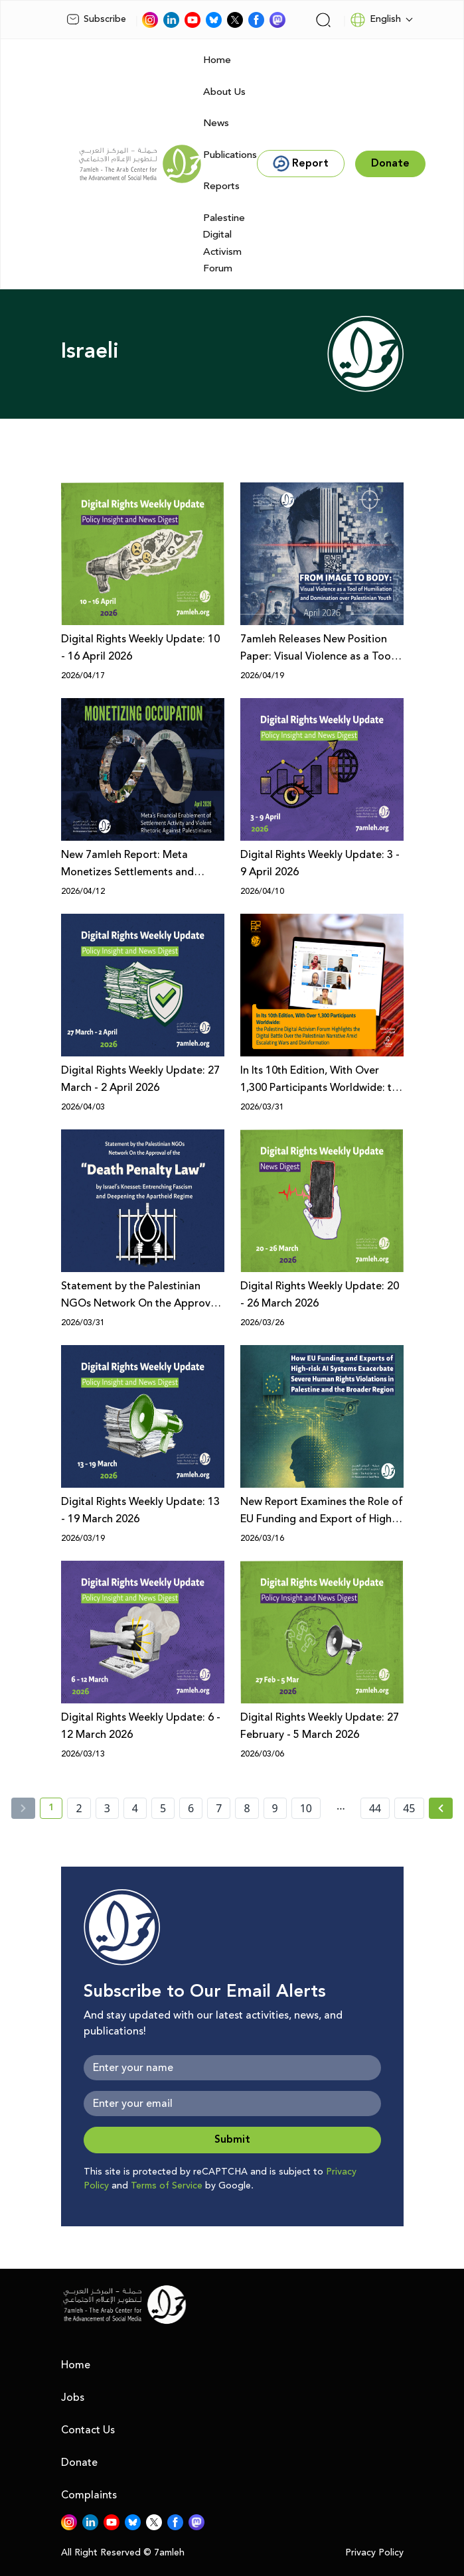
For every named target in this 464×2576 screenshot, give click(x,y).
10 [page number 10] (306, 1808)
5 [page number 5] (163, 1808)
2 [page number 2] (79, 1808)
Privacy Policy (374, 2553)
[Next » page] (441, 1808)
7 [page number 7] (219, 1808)
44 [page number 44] (375, 1808)
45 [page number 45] (409, 1808)
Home (217, 60)
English (375, 20)
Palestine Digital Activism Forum (224, 243)
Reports (221, 186)
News (216, 123)
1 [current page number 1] (55, 1809)
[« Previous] (23, 1808)
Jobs (72, 2397)
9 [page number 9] (275, 1808)
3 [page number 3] (107, 1808)
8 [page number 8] (247, 1808)
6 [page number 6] (191, 1808)
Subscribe (96, 19)
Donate (79, 2462)
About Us (224, 92)
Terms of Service (166, 2186)
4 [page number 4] (135, 1808)
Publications (230, 155)
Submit (232, 2139)
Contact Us (88, 2430)
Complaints (89, 2495)
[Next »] (441, 1808)
